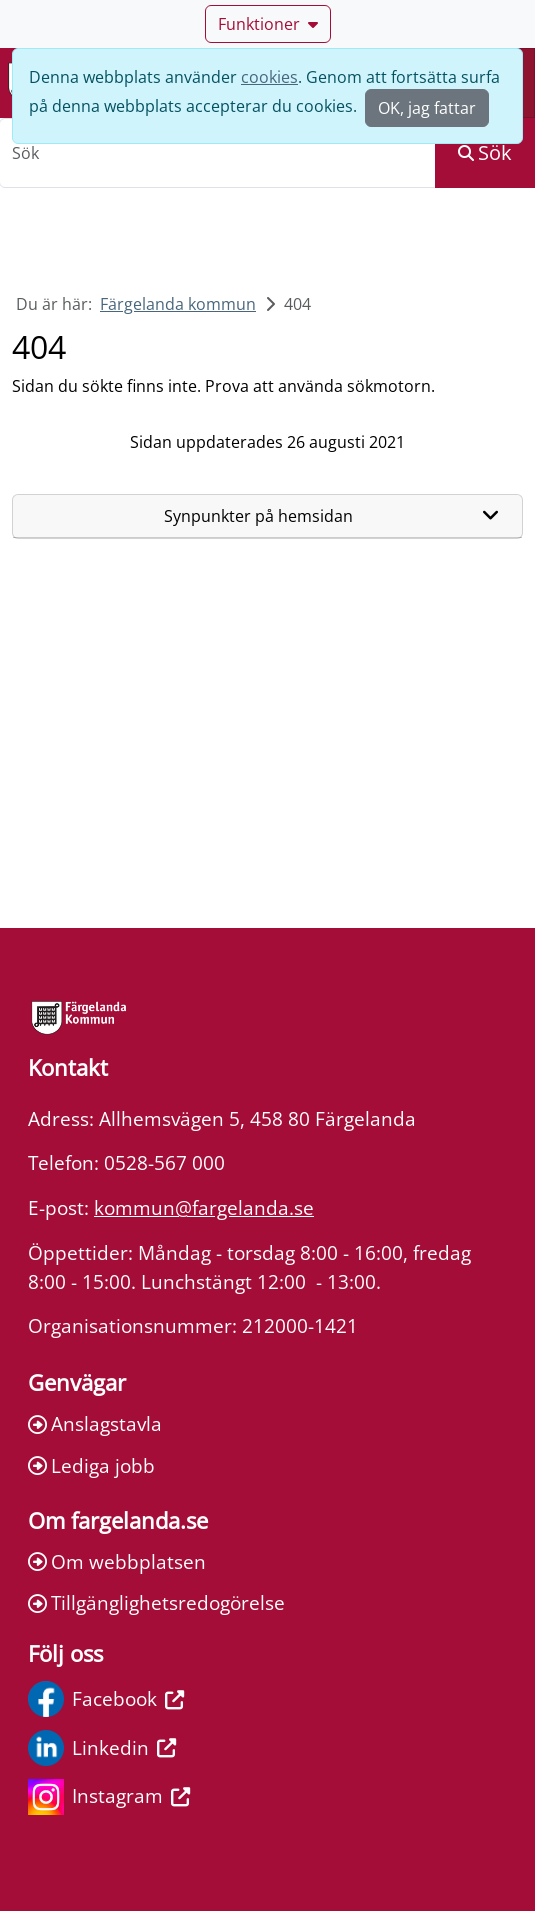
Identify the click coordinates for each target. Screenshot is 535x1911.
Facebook (106, 1699)
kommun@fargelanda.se (204, 1207)
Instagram (109, 1797)
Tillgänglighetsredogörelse (156, 1602)
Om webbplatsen (117, 1561)
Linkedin (102, 1748)
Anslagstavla (95, 1423)
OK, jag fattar (427, 108)
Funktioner (268, 24)
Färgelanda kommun (178, 304)
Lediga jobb (91, 1465)
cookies (269, 77)
